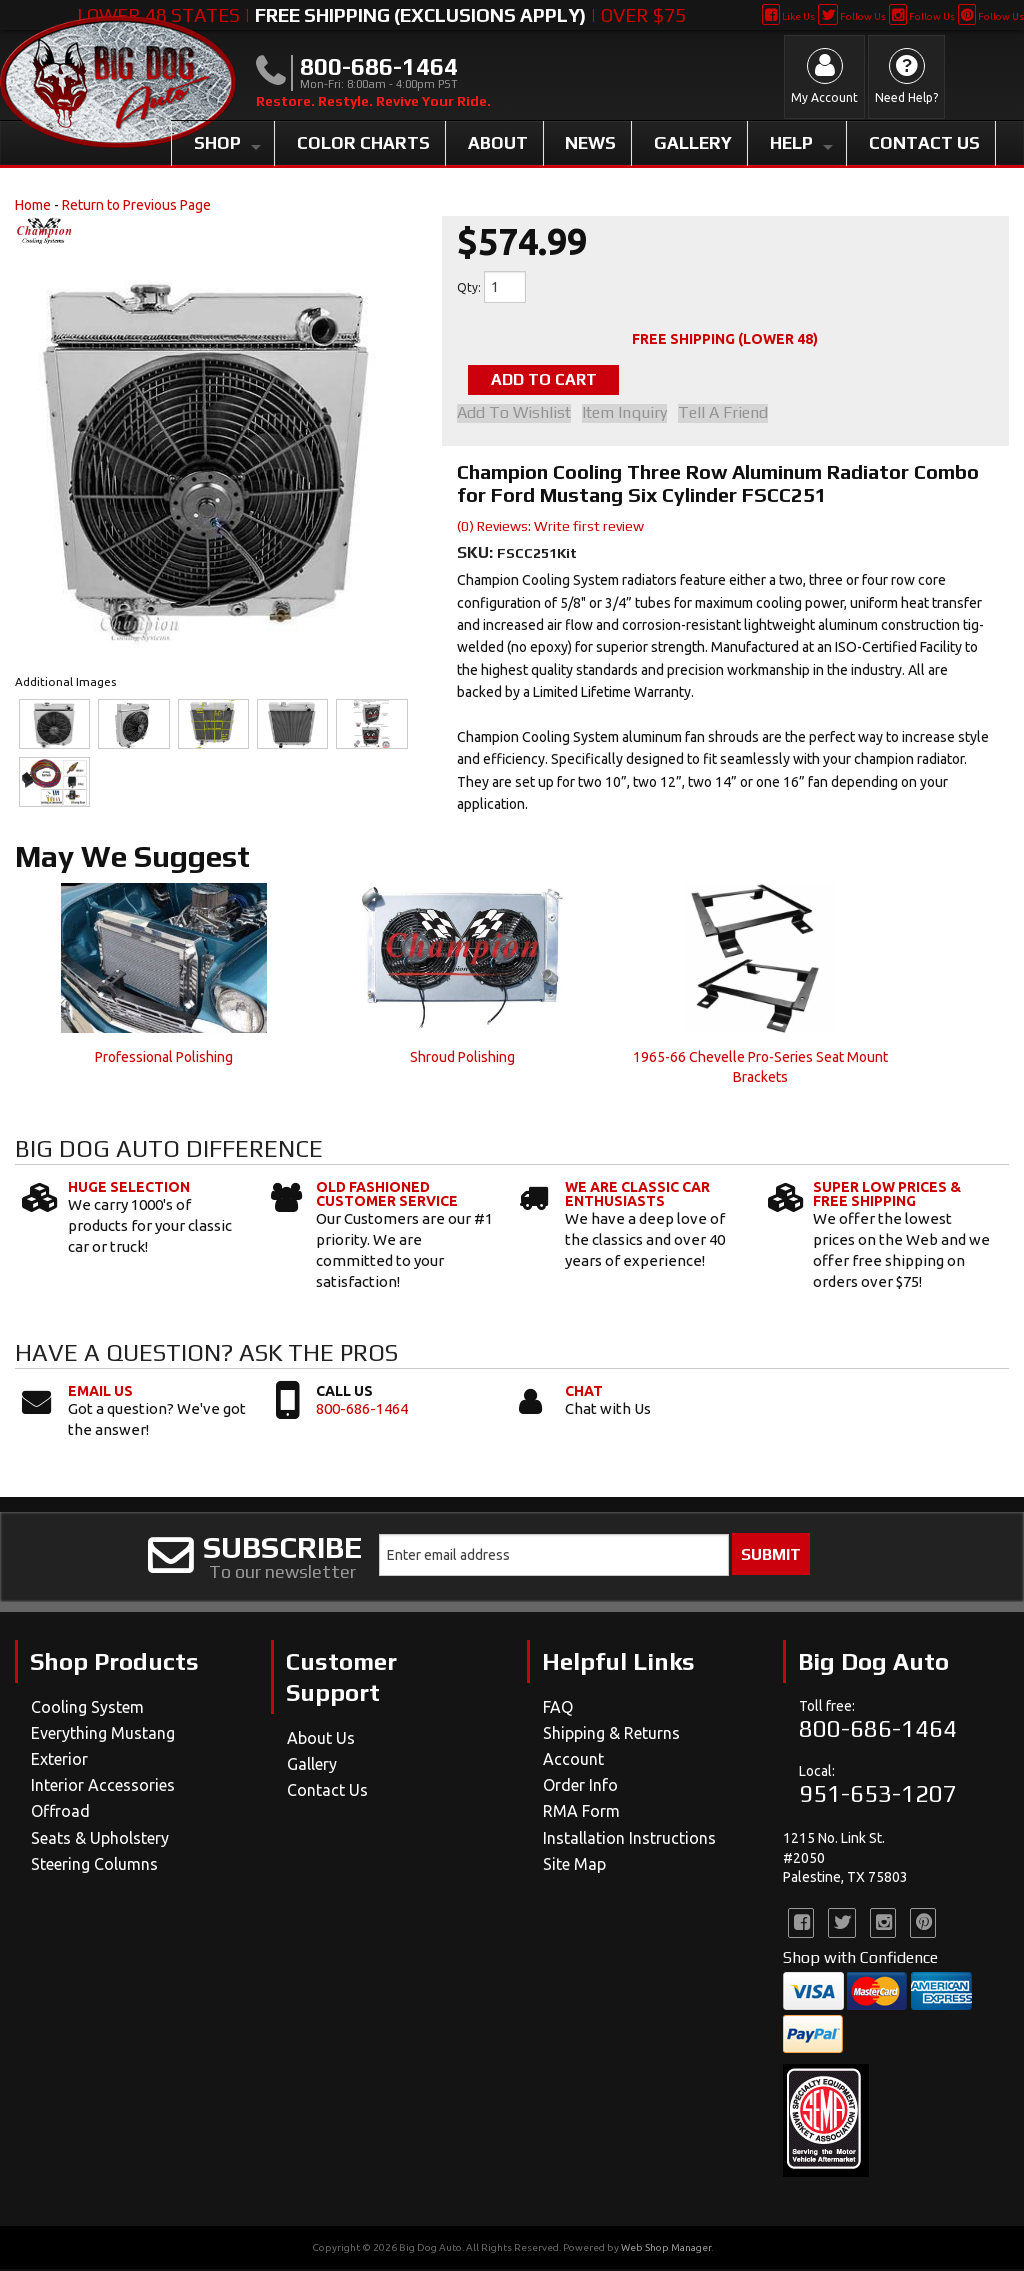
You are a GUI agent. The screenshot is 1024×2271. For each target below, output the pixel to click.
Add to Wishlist (514, 415)
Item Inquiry (629, 415)
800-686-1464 (362, 1410)
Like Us (788, 16)
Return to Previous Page (136, 205)
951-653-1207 (878, 1795)
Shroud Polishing (462, 1059)
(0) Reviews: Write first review (550, 528)
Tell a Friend (733, 415)
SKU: (477, 554)
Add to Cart (558, 380)
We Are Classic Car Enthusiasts (637, 1196)
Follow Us (851, 16)
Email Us (100, 1393)
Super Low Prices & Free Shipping (887, 1196)
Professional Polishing (164, 1059)
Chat (584, 1393)
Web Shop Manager (666, 2249)
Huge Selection (129, 1189)
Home (33, 205)
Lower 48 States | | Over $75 (381, 15)
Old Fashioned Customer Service (387, 1196)
